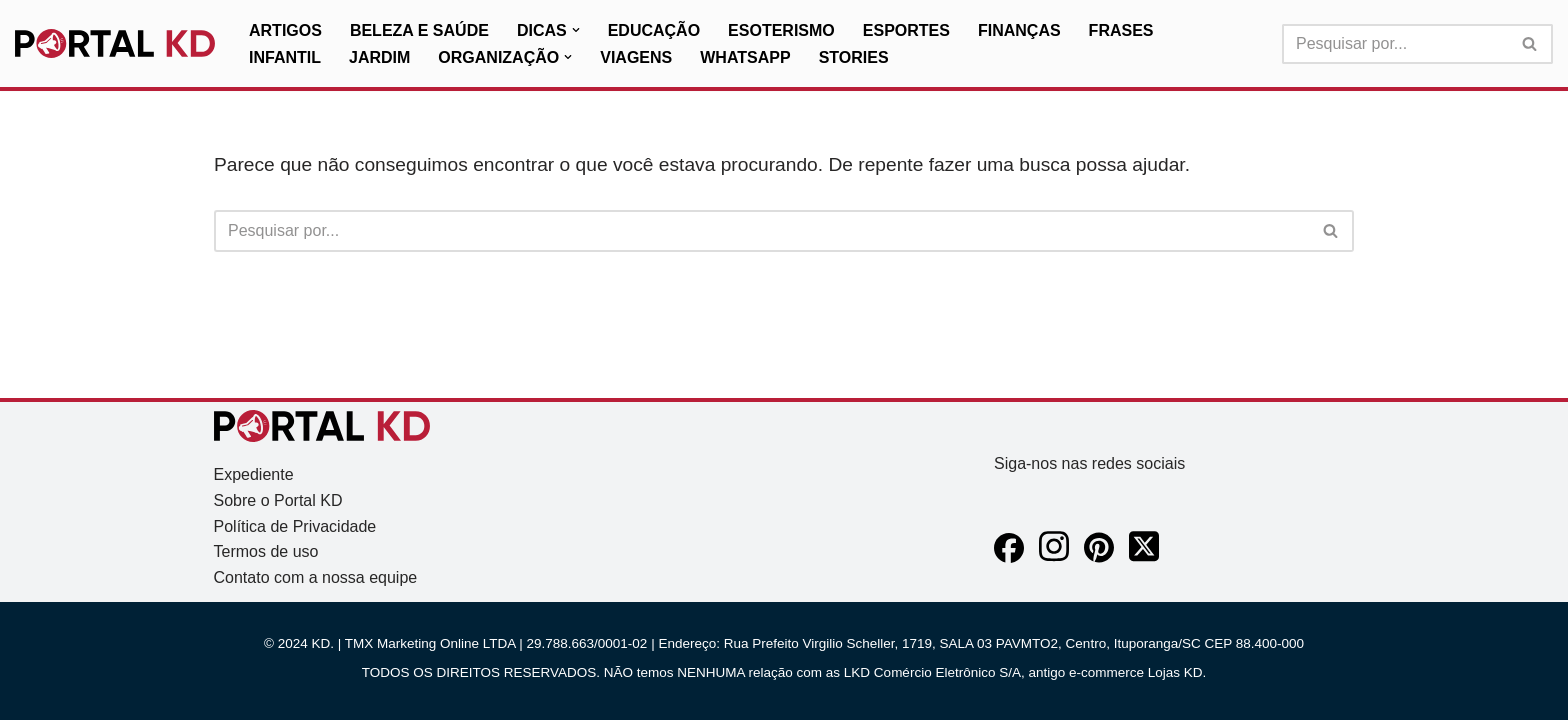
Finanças (1019, 30)
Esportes (906, 30)
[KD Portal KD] (115, 44)
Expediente (254, 474)
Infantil (285, 57)
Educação (654, 30)
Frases (1121, 30)
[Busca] (1395, 44)
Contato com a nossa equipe (316, 577)
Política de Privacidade (295, 526)
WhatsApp (745, 57)
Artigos (285, 30)
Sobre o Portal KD (278, 500)
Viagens (636, 57)
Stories (854, 57)
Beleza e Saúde (419, 30)
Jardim (379, 57)
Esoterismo (781, 30)
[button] (576, 30)
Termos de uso (266, 551)
